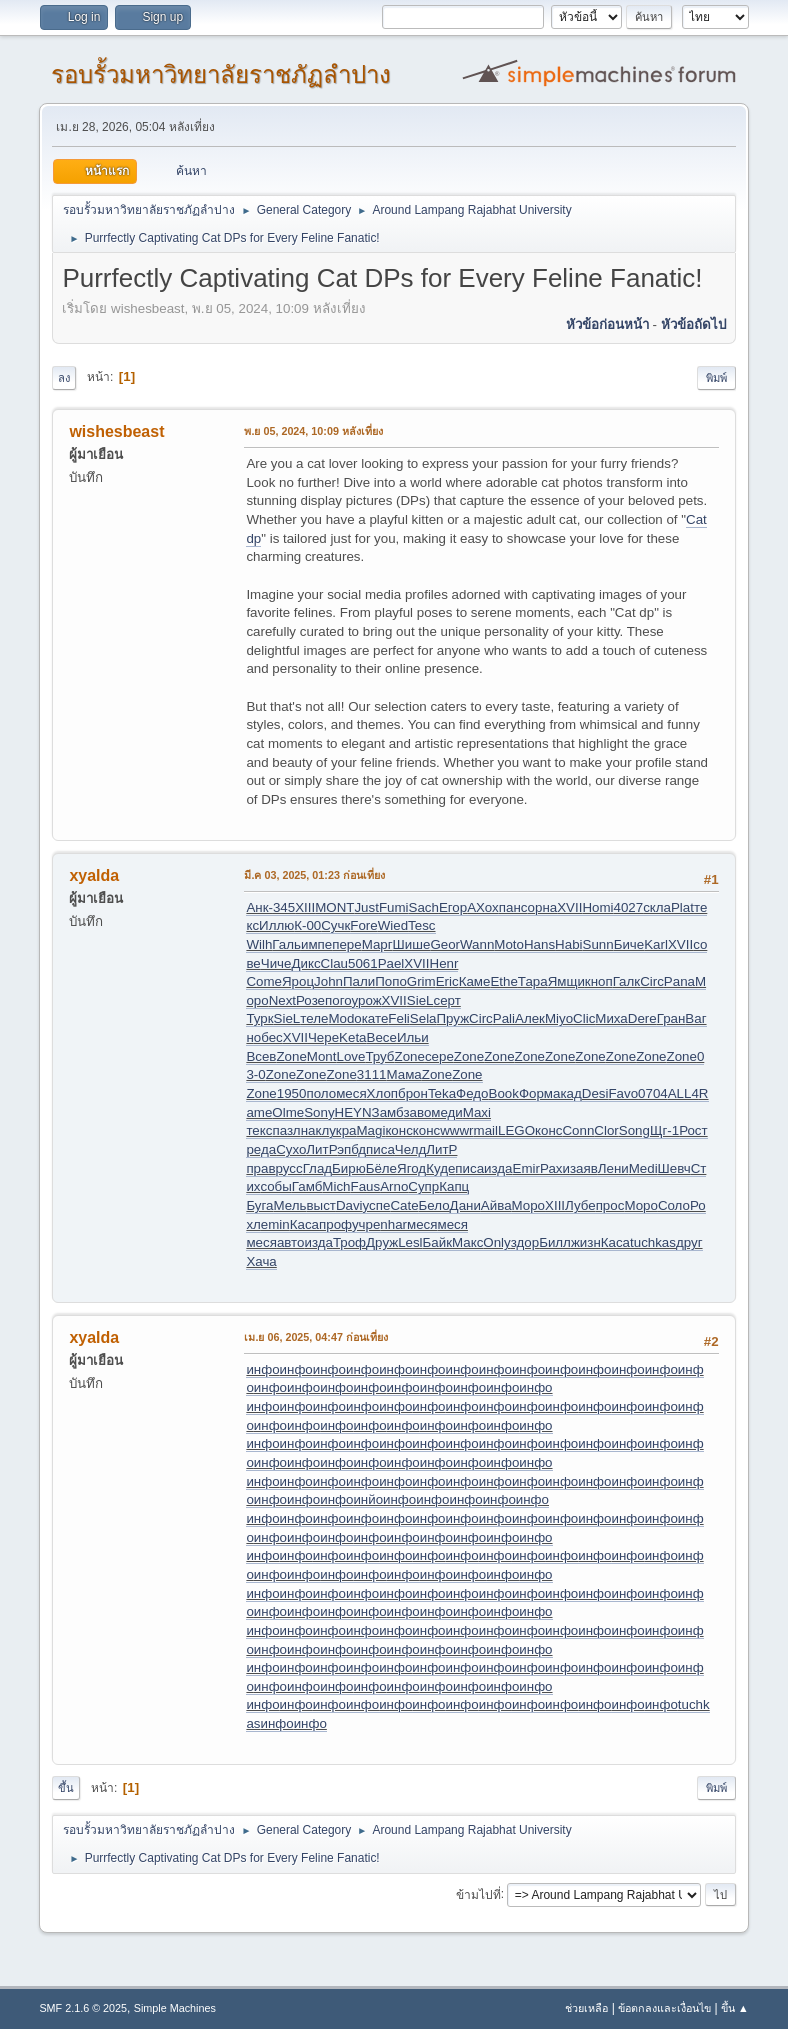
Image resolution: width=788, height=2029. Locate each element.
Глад (317, 1168)
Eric (447, 981)
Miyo (559, 1018)
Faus (366, 1186)
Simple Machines (175, 2008)
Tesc (421, 925)
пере (346, 944)
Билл (555, 1242)
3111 (372, 1074)
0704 (653, 1093)
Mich (336, 1186)
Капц (454, 1186)
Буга (259, 1205)
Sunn (598, 944)
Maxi (477, 1112)
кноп (599, 981)
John (328, 981)
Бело (434, 1205)
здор (525, 1242)
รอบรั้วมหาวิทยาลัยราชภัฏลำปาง (221, 74)
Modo (344, 1018)
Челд (410, 1149)
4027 (628, 907)
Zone (291, 1056)
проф (335, 1224)
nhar (393, 1224)
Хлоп (382, 1093)
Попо (391, 981)
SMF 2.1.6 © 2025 (83, 2008)
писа (380, 1149)
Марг (377, 944)
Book (504, 1093)
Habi (568, 944)
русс (289, 1168)
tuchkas (653, 1242)
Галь (286, 944)
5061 (363, 963)
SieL (420, 1000)
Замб (388, 1112)
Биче (629, 944)
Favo (623, 1093)
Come (264, 981)
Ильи (413, 1037)
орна (543, 907)
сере (439, 1056)
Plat (682, 907)
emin (275, 1224)
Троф (349, 1242)
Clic (584, 1018)
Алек (530, 1018)
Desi (595, 1093)
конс (398, 1130)
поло (321, 1093)
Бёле (381, 1168)
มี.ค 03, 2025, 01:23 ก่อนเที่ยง (314, 875)
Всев (261, 1056)
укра (342, 1130)
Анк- (259, 907)
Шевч (674, 1168)
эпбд (351, 1149)
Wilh (259, 944)
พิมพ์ (716, 378)
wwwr (456, 1130)
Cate (404, 1205)
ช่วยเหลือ (586, 2008)
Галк (627, 981)
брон (413, 1093)
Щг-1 (664, 1130)
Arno (394, 1186)
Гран (671, 1018)
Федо (472, 1093)
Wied (393, 925)
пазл (286, 1130)
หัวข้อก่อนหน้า (607, 324)
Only (496, 1242)
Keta (352, 1037)
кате (375, 1018)
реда (261, 1149)
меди (447, 1112)
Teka (442, 1093)
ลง (64, 378)
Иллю (276, 925)
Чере (323, 1037)
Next (282, 1000)
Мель (290, 1205)
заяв (584, 1168)
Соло (674, 1205)
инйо (368, 1499)
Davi (349, 1205)
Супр (423, 1186)
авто (291, 1242)
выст (320, 1205)
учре (366, 1224)
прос (610, 1205)
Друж (382, 1242)
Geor (445, 944)
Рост (693, 1130)
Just (366, 907)
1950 (292, 1093)
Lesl (410, 1242)
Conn (578, 1130)
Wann (477, 944)
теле (314, 1018)
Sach (424, 907)
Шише (412, 944)
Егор (453, 907)
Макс (467, 1242)
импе (316, 944)
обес (268, 1037)
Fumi (394, 907)
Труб (379, 1056)
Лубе (580, 1205)
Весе (382, 1037)
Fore (363, 925)
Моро (529, 1205)
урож (366, 1000)
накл (315, 1130)
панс (513, 907)
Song (634, 1130)
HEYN (353, 1112)
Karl (656, 944)
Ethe (503, 981)
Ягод (411, 1168)
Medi (643, 1168)
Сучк (335, 925)
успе (377, 1205)
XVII (569, 907)
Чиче (276, 963)
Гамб (307, 1186)
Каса (304, 1224)
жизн (586, 1242)
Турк (259, 1018)
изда (498, 1168)
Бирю (349, 1168)
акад (567, 1093)
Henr (444, 963)
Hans (539, 944)
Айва (496, 1205)
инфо (262, 1369)
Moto (509, 944)
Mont (322, 1056)
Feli (398, 1018)
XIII (305, 907)
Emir (526, 1168)
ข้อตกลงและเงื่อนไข (664, 2008)
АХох (483, 907)
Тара (533, 981)
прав (260, 1168)
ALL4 (683, 1093)
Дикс (305, 963)
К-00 (307, 925)
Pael (391, 963)
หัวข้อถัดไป (693, 324)
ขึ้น (66, 1788)
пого (338, 1000)
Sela (423, 1018)
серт (446, 1000)
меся (351, 1093)
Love (350, 1056)
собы (275, 1186)
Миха (611, 1018)
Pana (679, 981)
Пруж (453, 1018)
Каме (475, 981)
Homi (597, 907)
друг (689, 1242)
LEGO (516, 1130)
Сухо (291, 1149)
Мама (404, 1074)
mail (486, 1130)
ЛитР (321, 1149)
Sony (319, 1112)
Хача (261, 1261)
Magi (371, 1130)
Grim (421, 981)
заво (417, 1112)
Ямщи (566, 981)
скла (657, 907)
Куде (440, 1168)
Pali (504, 1018)
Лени (613, 1168)
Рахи (555, 1168)
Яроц (298, 981)
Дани (465, 1205)
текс (259, 1130)
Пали (359, 981)
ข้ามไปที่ (478, 1894)
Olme (288, 1112)
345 (284, 907)
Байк (437, 1242)
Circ (652, 981)
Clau (334, 963)
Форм (536, 1093)
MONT (334, 907)
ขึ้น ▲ (735, 2008)
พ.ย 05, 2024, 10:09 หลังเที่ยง (313, 431)
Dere (642, 1018)
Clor (606, 1130)
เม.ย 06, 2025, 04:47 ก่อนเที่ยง (316, 1337)
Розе (310, 1000)
